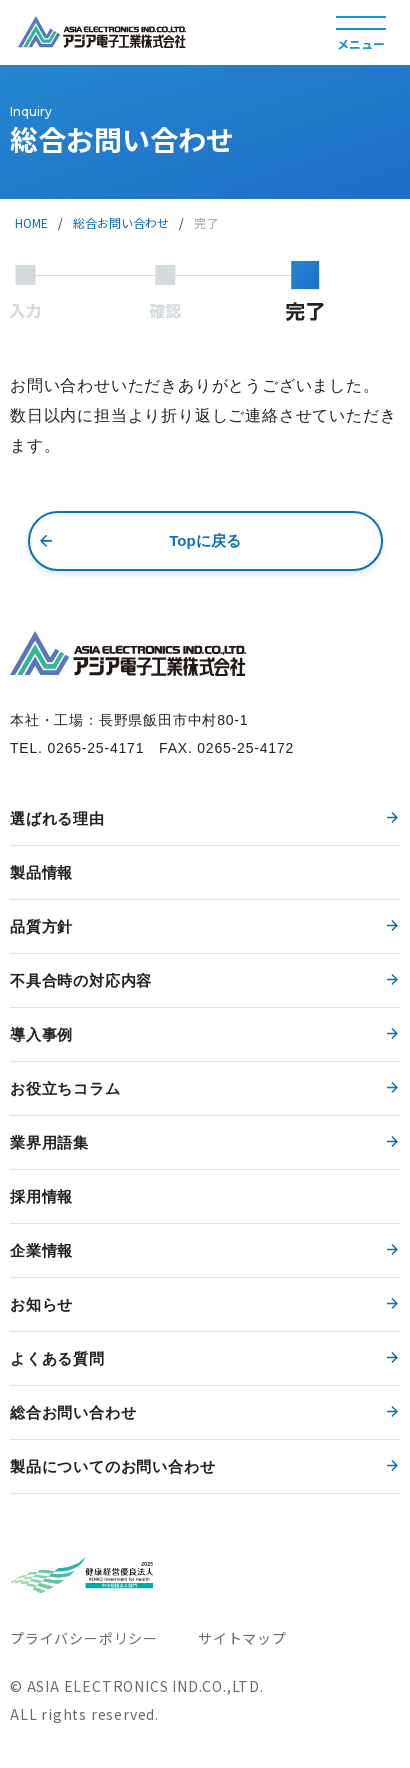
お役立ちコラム (65, 1088)
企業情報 (41, 1250)
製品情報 (41, 872)
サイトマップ (242, 1638)
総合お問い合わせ (121, 222)
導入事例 (41, 1034)
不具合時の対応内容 (81, 980)
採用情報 (41, 1196)
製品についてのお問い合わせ (112, 1466)
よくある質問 (57, 1358)
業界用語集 (49, 1142)
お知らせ (41, 1304)
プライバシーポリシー (84, 1638)
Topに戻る (204, 540)
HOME (31, 222)
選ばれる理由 (57, 818)
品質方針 (41, 926)
